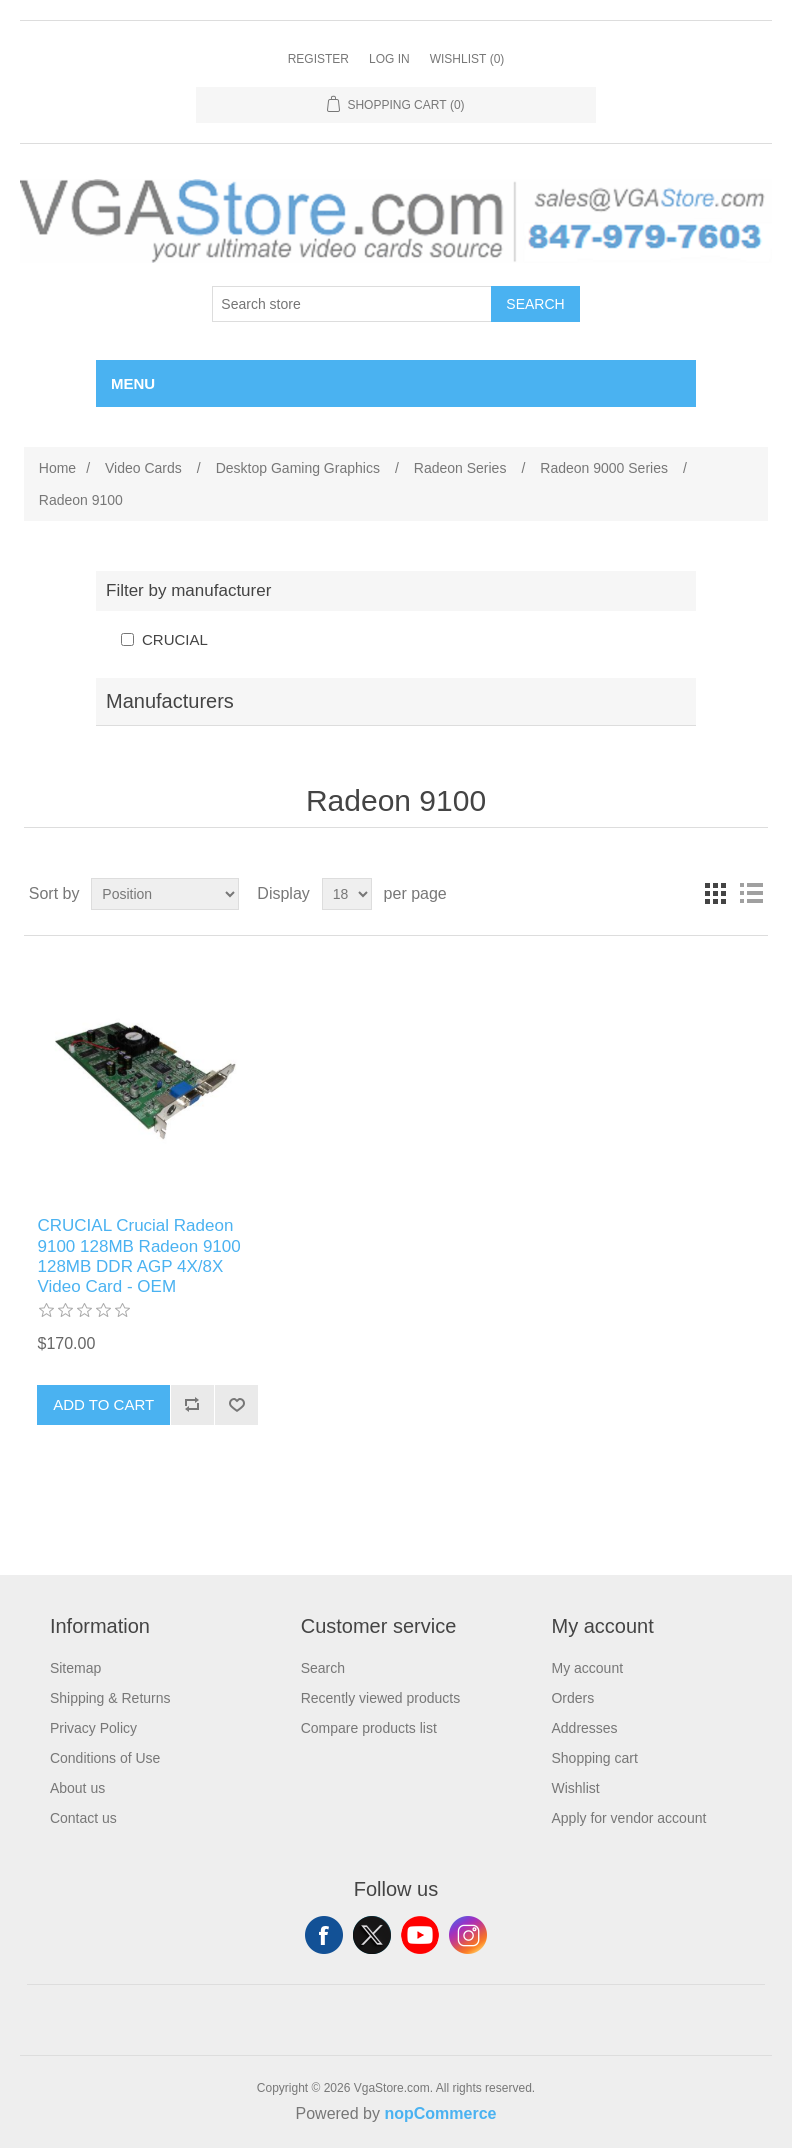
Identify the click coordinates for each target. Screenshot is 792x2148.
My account (587, 1668)
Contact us (83, 1818)
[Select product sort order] (165, 894)
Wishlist (575, 1788)
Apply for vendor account (628, 1818)
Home (57, 468)
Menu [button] (133, 383)
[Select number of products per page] (347, 894)
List (751, 894)
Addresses (584, 1728)
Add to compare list (192, 1405)
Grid (715, 894)
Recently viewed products (381, 1698)
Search (535, 304)
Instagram (468, 1935)
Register (318, 59)
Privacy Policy (93, 1728)
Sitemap (75, 1668)
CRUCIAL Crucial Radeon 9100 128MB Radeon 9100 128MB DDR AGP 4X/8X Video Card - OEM (138, 1256)
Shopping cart (594, 1758)
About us (77, 1788)
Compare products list (369, 1728)
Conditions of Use (105, 1758)
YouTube (420, 1935)
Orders (572, 1698)
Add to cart (103, 1404)
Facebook (324, 1935)
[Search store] (352, 304)
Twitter (372, 1935)
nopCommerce (440, 2113)
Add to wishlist (236, 1405)
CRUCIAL (175, 639)
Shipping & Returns (110, 1698)
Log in (389, 59)
